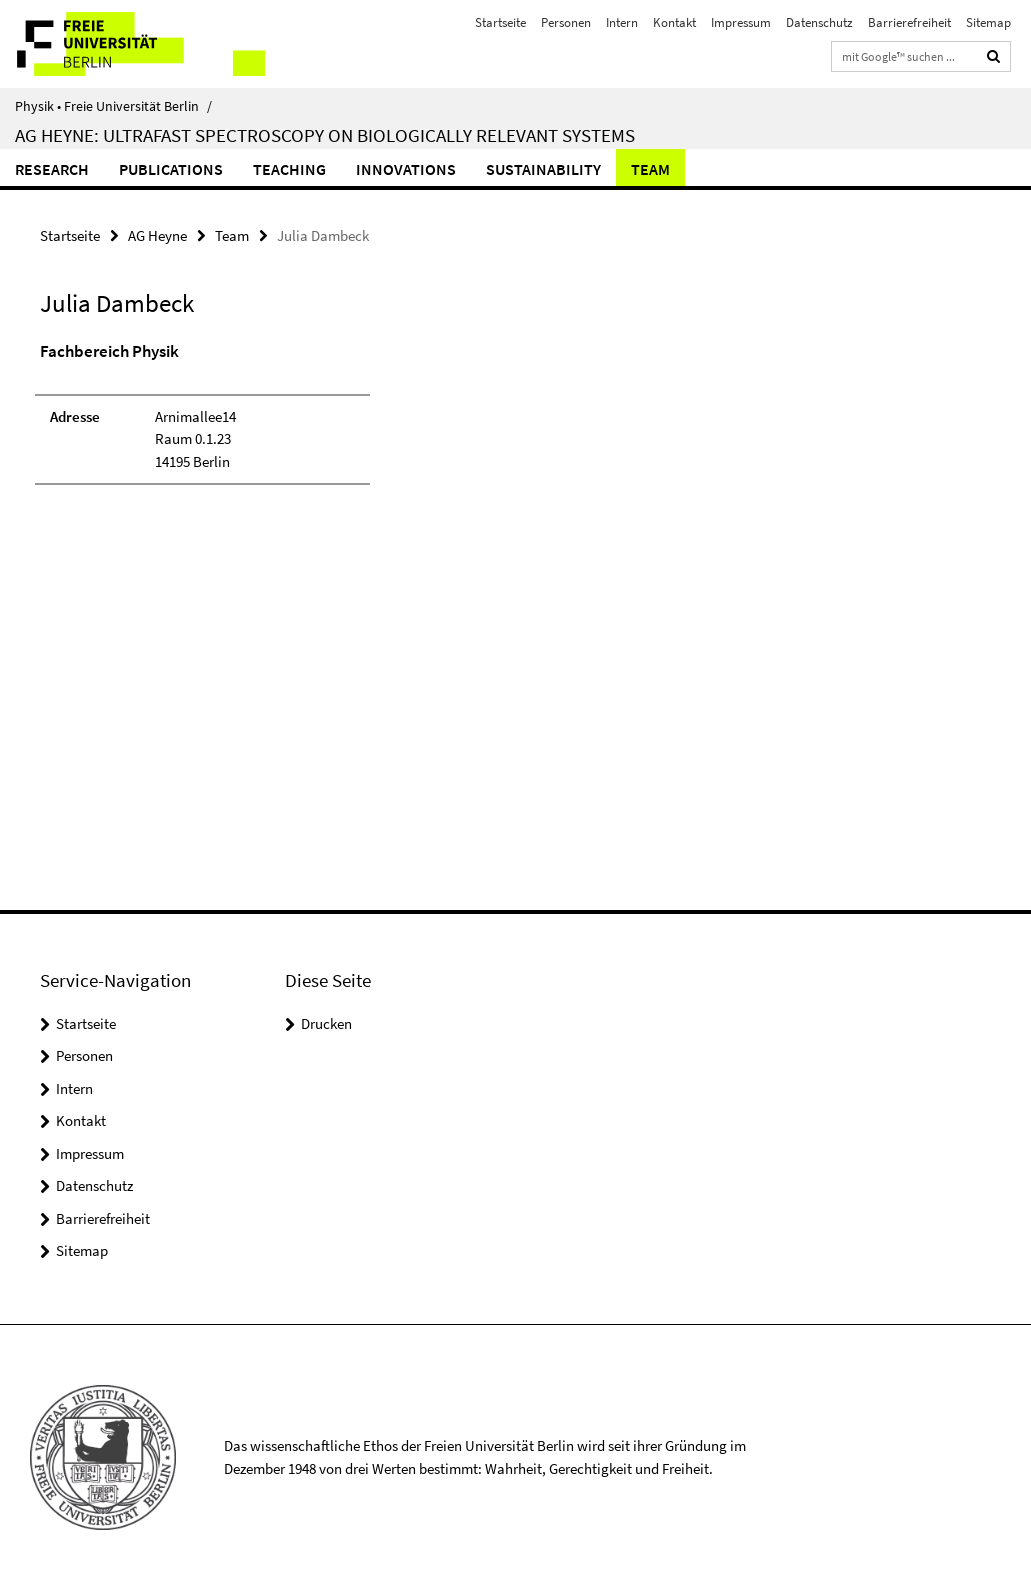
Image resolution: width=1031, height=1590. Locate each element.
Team (650, 169)
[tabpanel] (311, 422)
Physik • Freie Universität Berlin (113, 106)
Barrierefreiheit (909, 22)
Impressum (741, 22)
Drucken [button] (326, 1023)
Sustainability (543, 169)
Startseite (500, 22)
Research (52, 169)
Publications (171, 169)
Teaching (289, 169)
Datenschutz (819, 22)
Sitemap (988, 22)
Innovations (406, 169)
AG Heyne (157, 235)
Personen (566, 22)
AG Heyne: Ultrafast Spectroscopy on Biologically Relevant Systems (325, 135)
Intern (622, 22)
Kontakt (674, 22)
